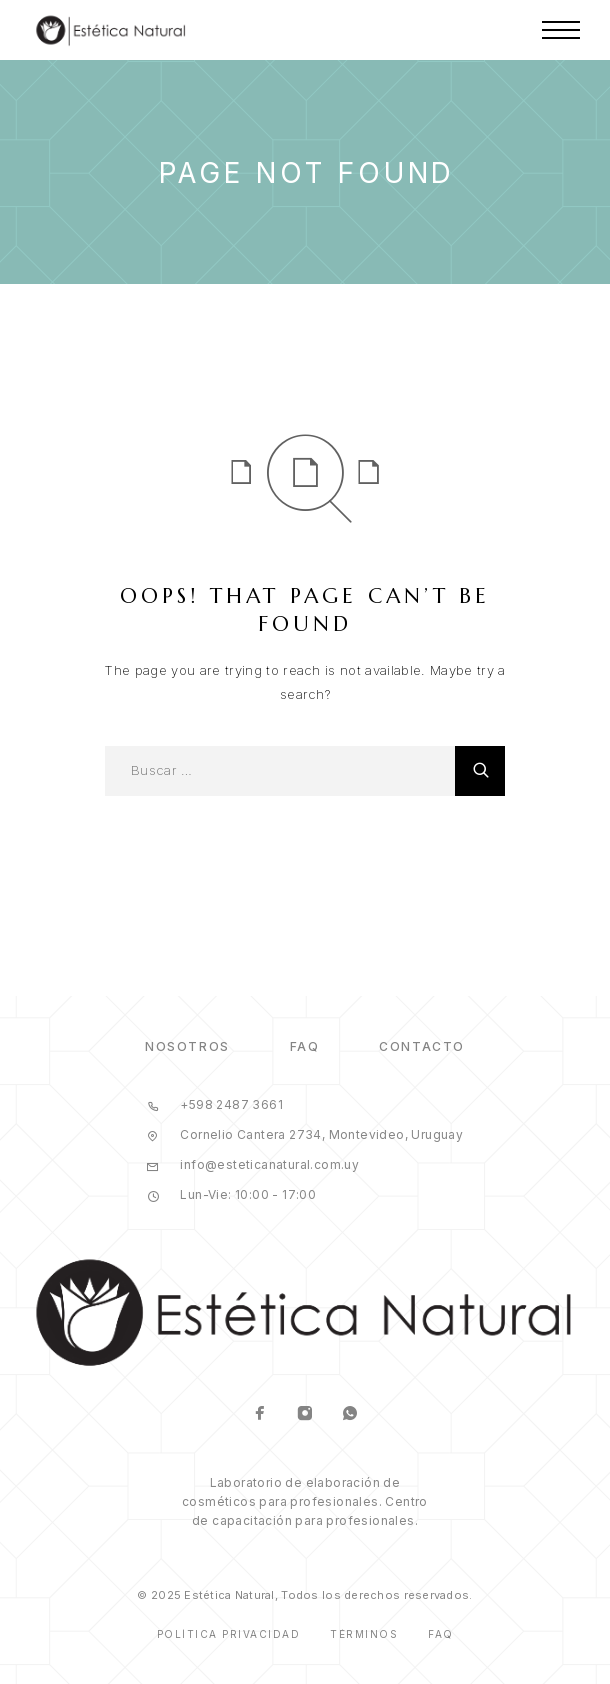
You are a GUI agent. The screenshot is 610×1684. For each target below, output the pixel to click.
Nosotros (187, 1046)
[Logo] (111, 30)
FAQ (305, 1046)
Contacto (421, 1046)
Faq (441, 1634)
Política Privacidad (229, 1634)
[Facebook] (260, 1415)
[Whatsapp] (350, 1415)
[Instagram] (305, 1415)
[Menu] (561, 30)
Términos (364, 1634)
